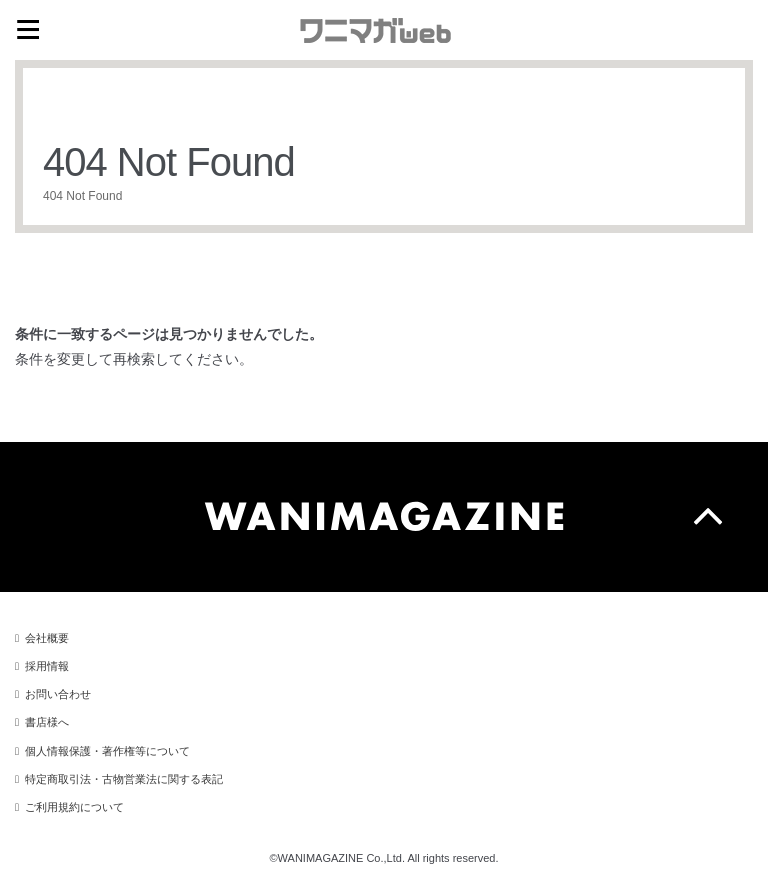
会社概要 (47, 638)
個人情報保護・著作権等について (107, 751)
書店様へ (47, 722)
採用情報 (47, 666)
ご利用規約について (74, 807)
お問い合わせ (58, 694)
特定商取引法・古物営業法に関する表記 (124, 779)
